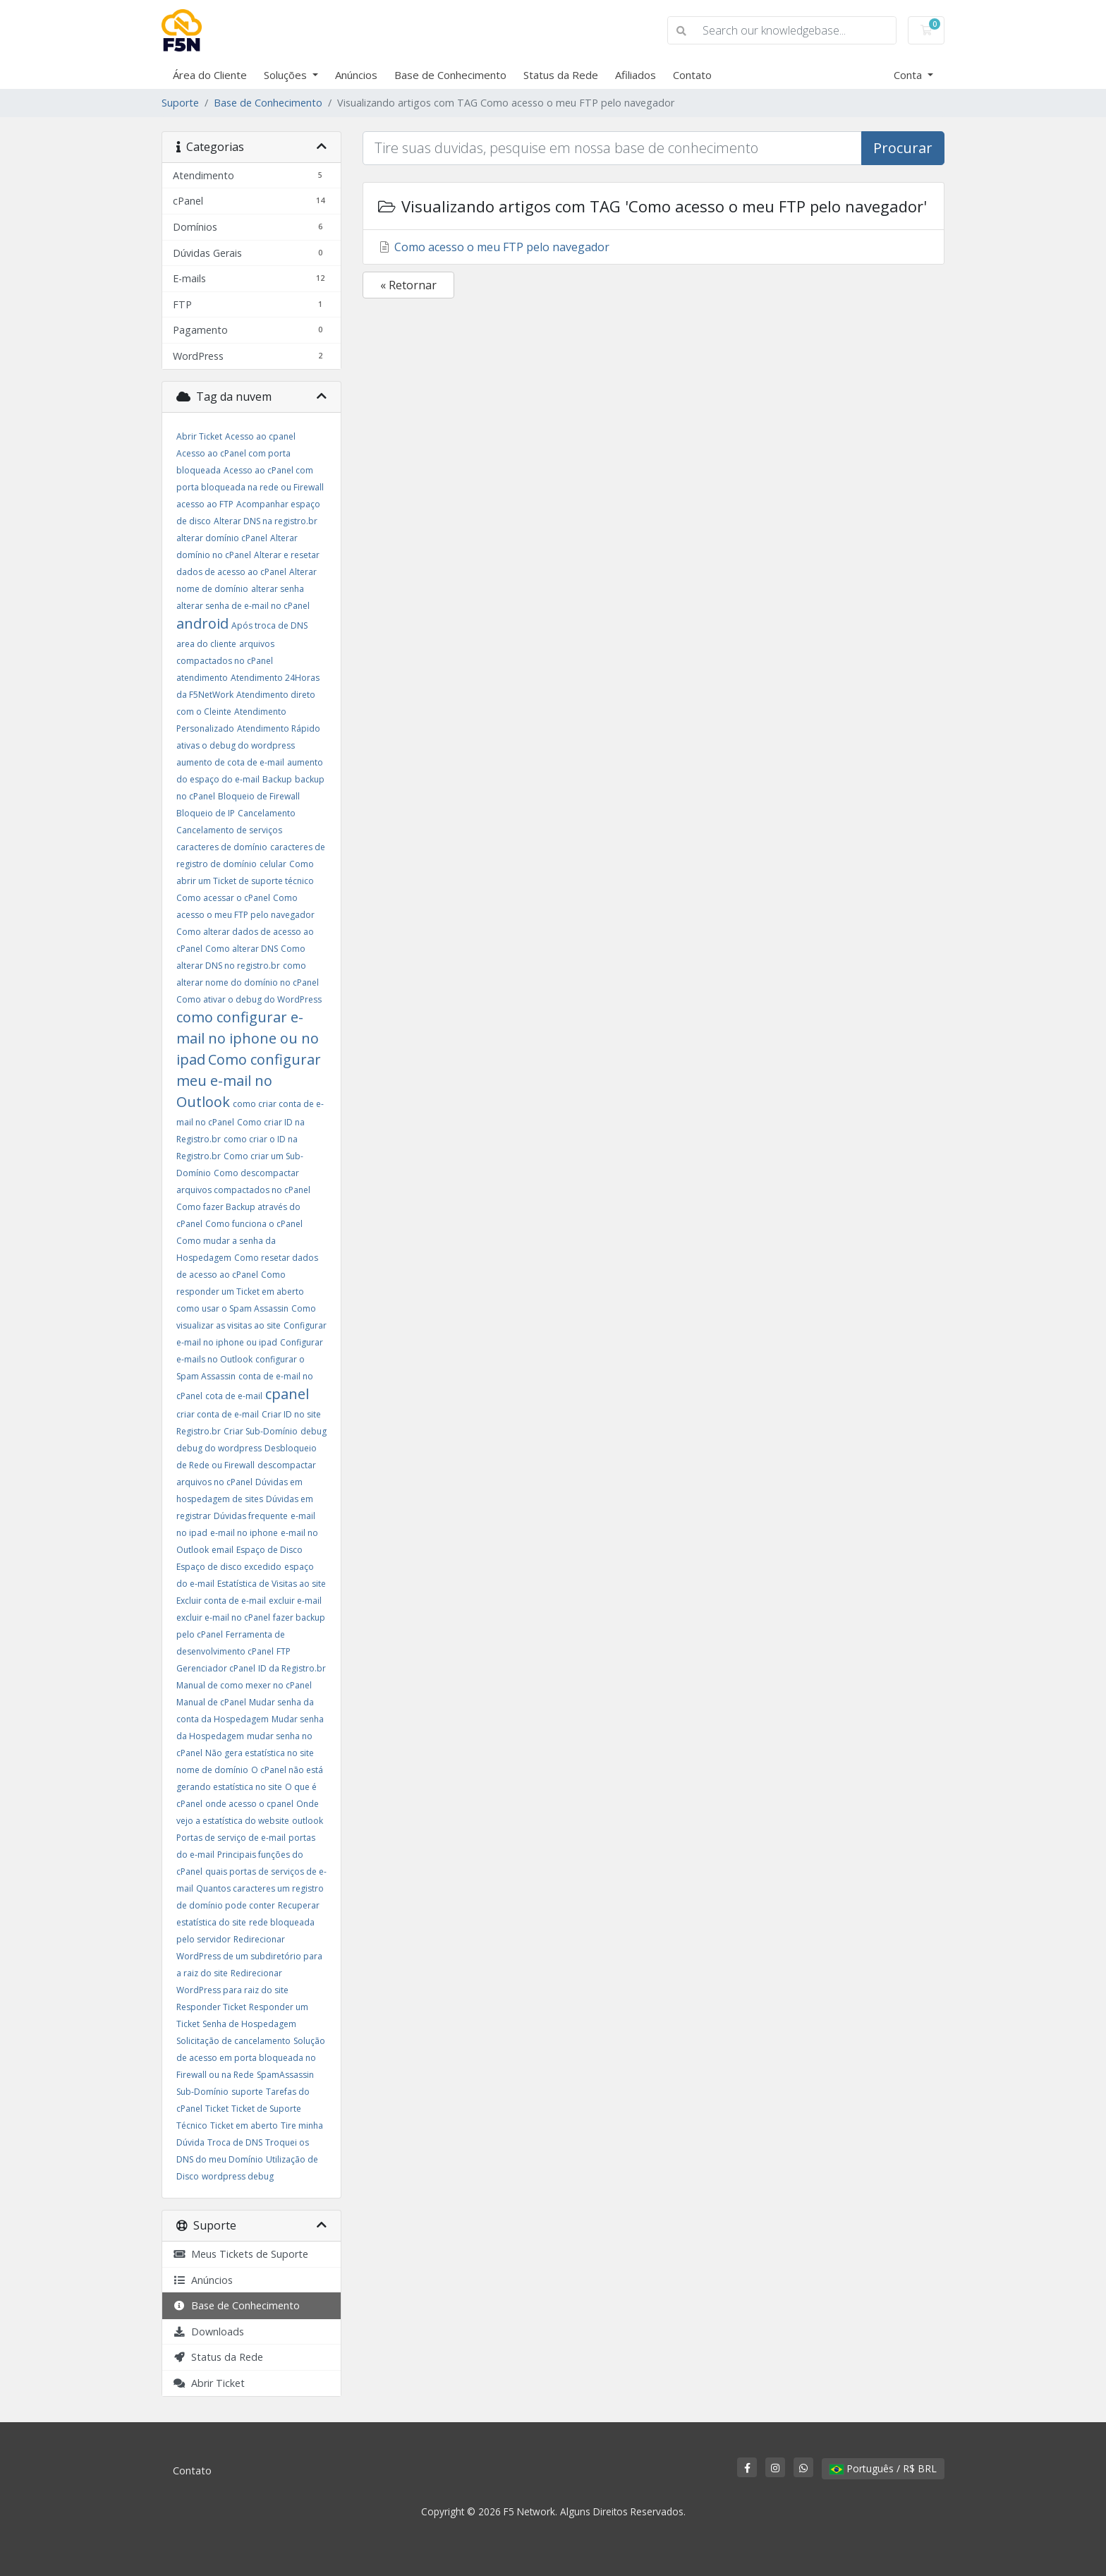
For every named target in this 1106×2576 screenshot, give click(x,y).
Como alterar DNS (241, 949)
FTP (283, 1651)
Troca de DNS (234, 2142)
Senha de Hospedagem (249, 2024)
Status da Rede (560, 75)
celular (273, 864)
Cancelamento (267, 813)
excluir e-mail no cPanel (223, 1617)
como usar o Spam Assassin (232, 1308)
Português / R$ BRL (883, 2468)
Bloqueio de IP (205, 813)
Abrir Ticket (199, 436)
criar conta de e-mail (217, 1414)
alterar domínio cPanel (221, 538)
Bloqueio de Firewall (259, 796)
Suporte (180, 102)
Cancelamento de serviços (229, 830)
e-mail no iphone (244, 1533)
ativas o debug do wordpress (235, 745)
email (222, 1550)
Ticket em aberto (244, 2125)
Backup (277, 779)
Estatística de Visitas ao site (271, 1584)
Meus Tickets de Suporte (240, 2254)
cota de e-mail (233, 1396)
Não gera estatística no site (259, 1753)
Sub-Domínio (202, 2092)
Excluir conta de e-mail (221, 1601)
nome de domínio (212, 1770)
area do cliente (206, 644)
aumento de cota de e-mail (230, 762)
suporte (247, 2092)
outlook (307, 1821)
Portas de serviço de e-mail (231, 1838)
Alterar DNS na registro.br (265, 521)
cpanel (287, 1393)
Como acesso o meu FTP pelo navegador (493, 247)
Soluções (287, 75)
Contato (692, 75)
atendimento (202, 678)
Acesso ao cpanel (260, 436)
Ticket (217, 2109)
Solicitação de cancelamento (233, 2041)
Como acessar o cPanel (223, 898)
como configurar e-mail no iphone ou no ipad (247, 1038)
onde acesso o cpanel (249, 1804)
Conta (909, 75)
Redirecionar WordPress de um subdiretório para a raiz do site (249, 1956)
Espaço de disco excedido (228, 1567)
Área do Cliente (210, 75)
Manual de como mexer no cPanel (244, 1685)
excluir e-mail (295, 1601)
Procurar (902, 147)
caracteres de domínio (221, 847)
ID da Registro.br (292, 1668)
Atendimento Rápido (278, 728)
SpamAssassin (285, 2075)
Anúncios (356, 75)
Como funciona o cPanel (254, 1224)
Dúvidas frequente (251, 1516)
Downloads (208, 2331)
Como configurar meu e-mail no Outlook (248, 1080)
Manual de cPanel (211, 1702)
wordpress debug (238, 2176)
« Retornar (408, 285)
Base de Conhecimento (450, 75)
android (202, 623)
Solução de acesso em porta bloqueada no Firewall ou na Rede (250, 2058)
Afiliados (635, 75)
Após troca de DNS (269, 625)
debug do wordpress (219, 1448)
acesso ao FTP (204, 504)
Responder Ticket (211, 2007)
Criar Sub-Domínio (261, 1431)
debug (313, 1431)
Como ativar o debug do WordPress (249, 999)
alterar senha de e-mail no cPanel (243, 606)
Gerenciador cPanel (215, 1668)
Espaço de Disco (269, 1550)
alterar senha (277, 589)
